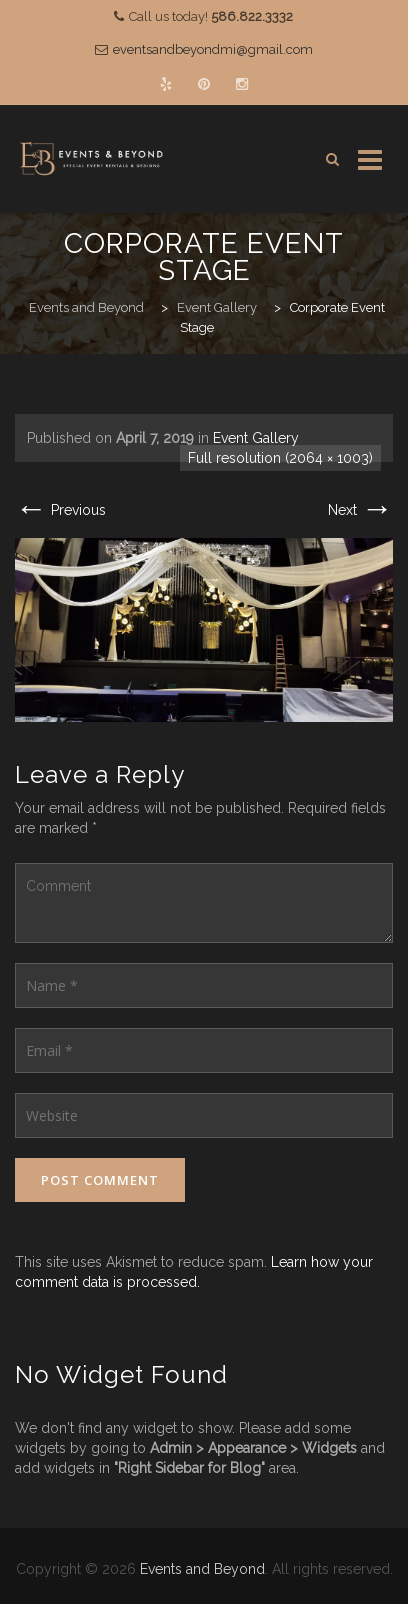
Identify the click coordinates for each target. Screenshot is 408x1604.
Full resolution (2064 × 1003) (280, 458)
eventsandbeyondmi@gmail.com (213, 49)
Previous (60, 510)
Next (360, 510)
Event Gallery (256, 438)
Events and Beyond (202, 1569)
